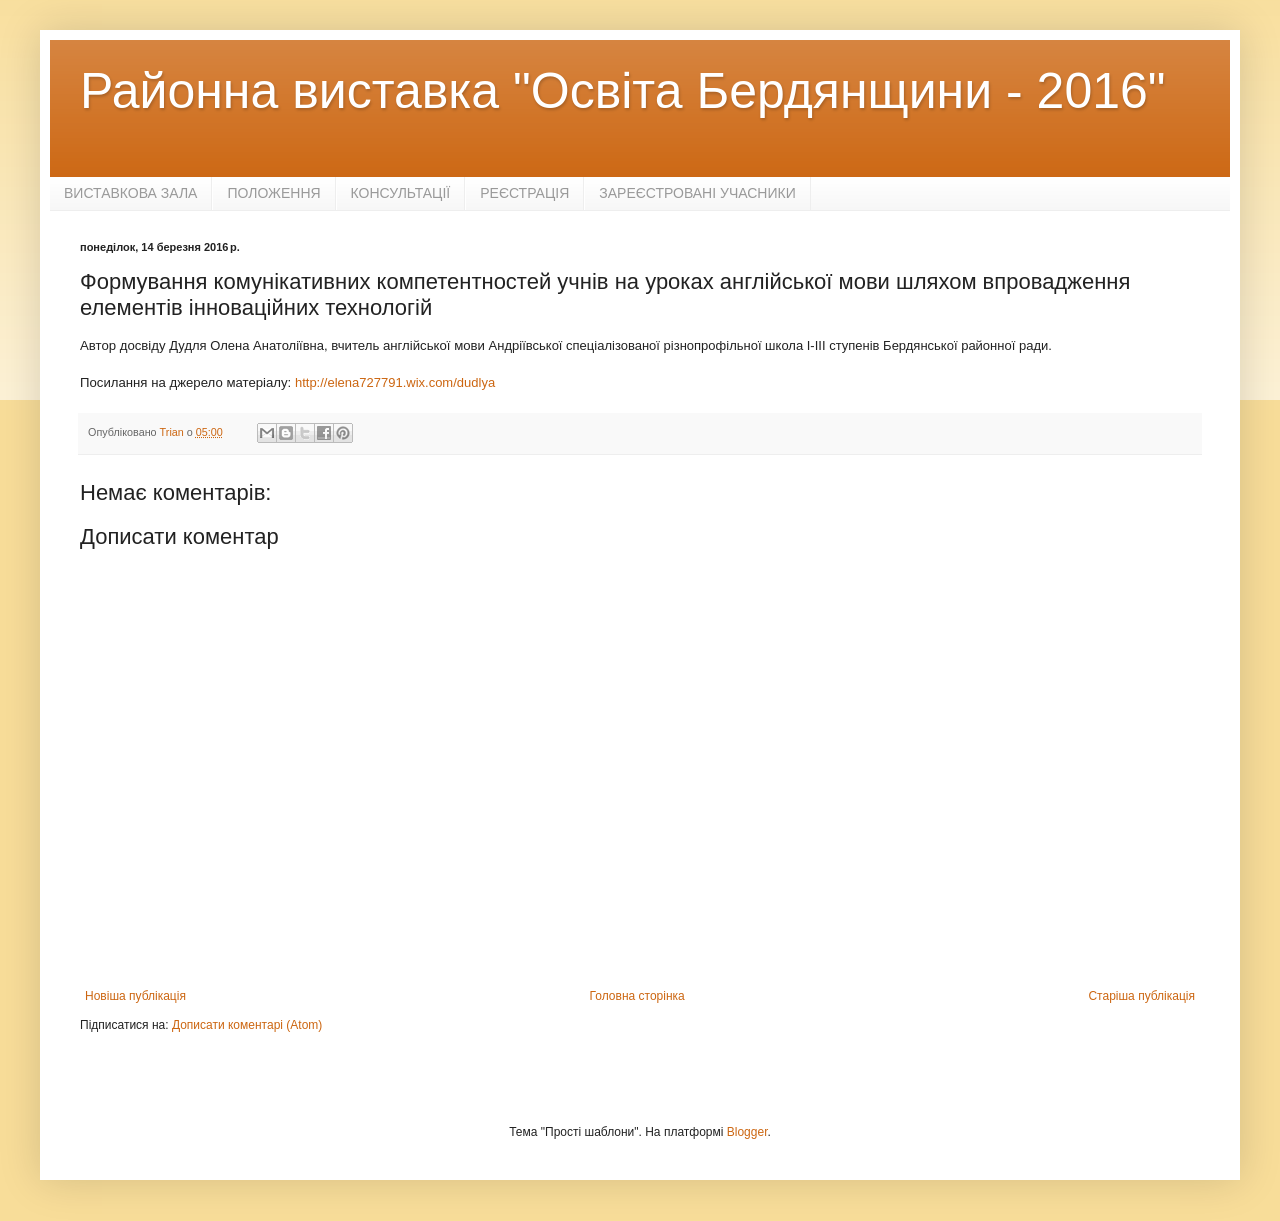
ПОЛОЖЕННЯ (273, 193)
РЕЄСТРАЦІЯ (524, 193)
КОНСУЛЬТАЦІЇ (401, 193)
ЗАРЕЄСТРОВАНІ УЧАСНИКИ (697, 193)
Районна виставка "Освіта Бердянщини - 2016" (623, 91)
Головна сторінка (637, 996)
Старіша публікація (1141, 996)
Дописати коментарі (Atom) (247, 1025)
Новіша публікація (135, 996)
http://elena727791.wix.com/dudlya (395, 382)
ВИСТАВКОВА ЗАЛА (130, 193)
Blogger (747, 1132)
